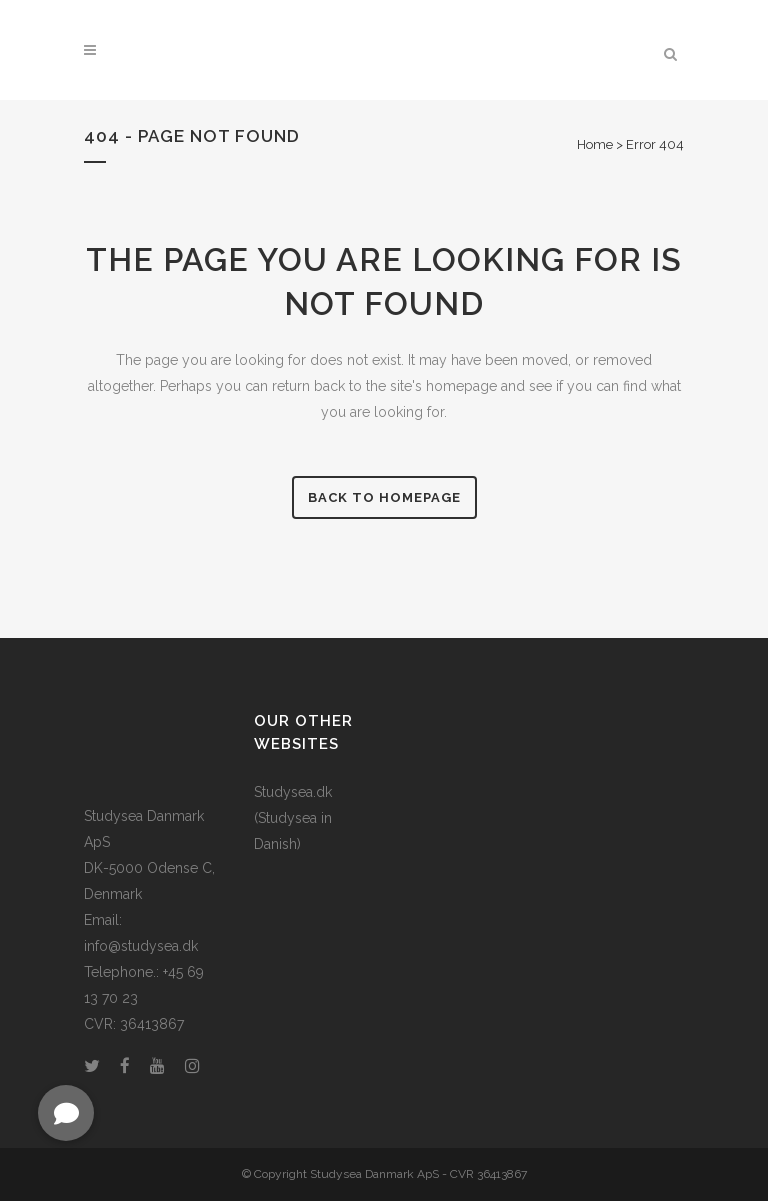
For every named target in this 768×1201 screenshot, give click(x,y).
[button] (66, 1113)
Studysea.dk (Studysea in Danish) (293, 818)
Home (595, 144)
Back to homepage (384, 497)
